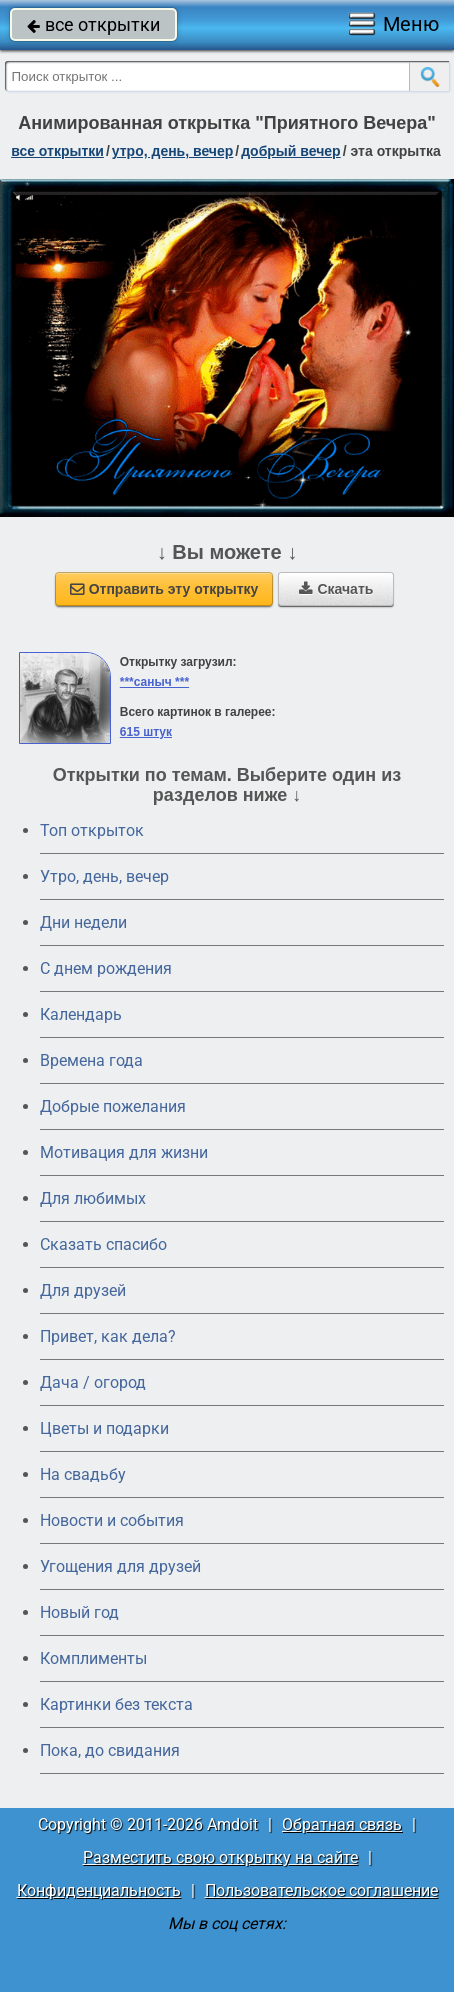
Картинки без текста (116, 1704)
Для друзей (83, 1290)
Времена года (91, 1060)
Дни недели (83, 922)
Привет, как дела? (108, 1336)
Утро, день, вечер (104, 876)
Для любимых (93, 1198)
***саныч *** (154, 682)
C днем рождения (106, 968)
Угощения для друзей (120, 1566)
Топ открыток (92, 830)
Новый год (79, 1612)
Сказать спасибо (103, 1244)
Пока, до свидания (110, 1750)
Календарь (81, 1014)
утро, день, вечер (173, 151)
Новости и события (112, 1520)
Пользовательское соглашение (321, 1890)
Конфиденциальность (99, 1890)
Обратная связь (342, 1824)
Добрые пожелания (113, 1106)
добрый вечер (290, 151)
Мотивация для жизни (124, 1152)
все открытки (93, 24)
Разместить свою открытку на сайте (220, 1857)
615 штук (146, 732)
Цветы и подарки (104, 1428)
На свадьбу (83, 1474)
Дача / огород (93, 1382)
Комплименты (93, 1658)
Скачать (336, 589)
